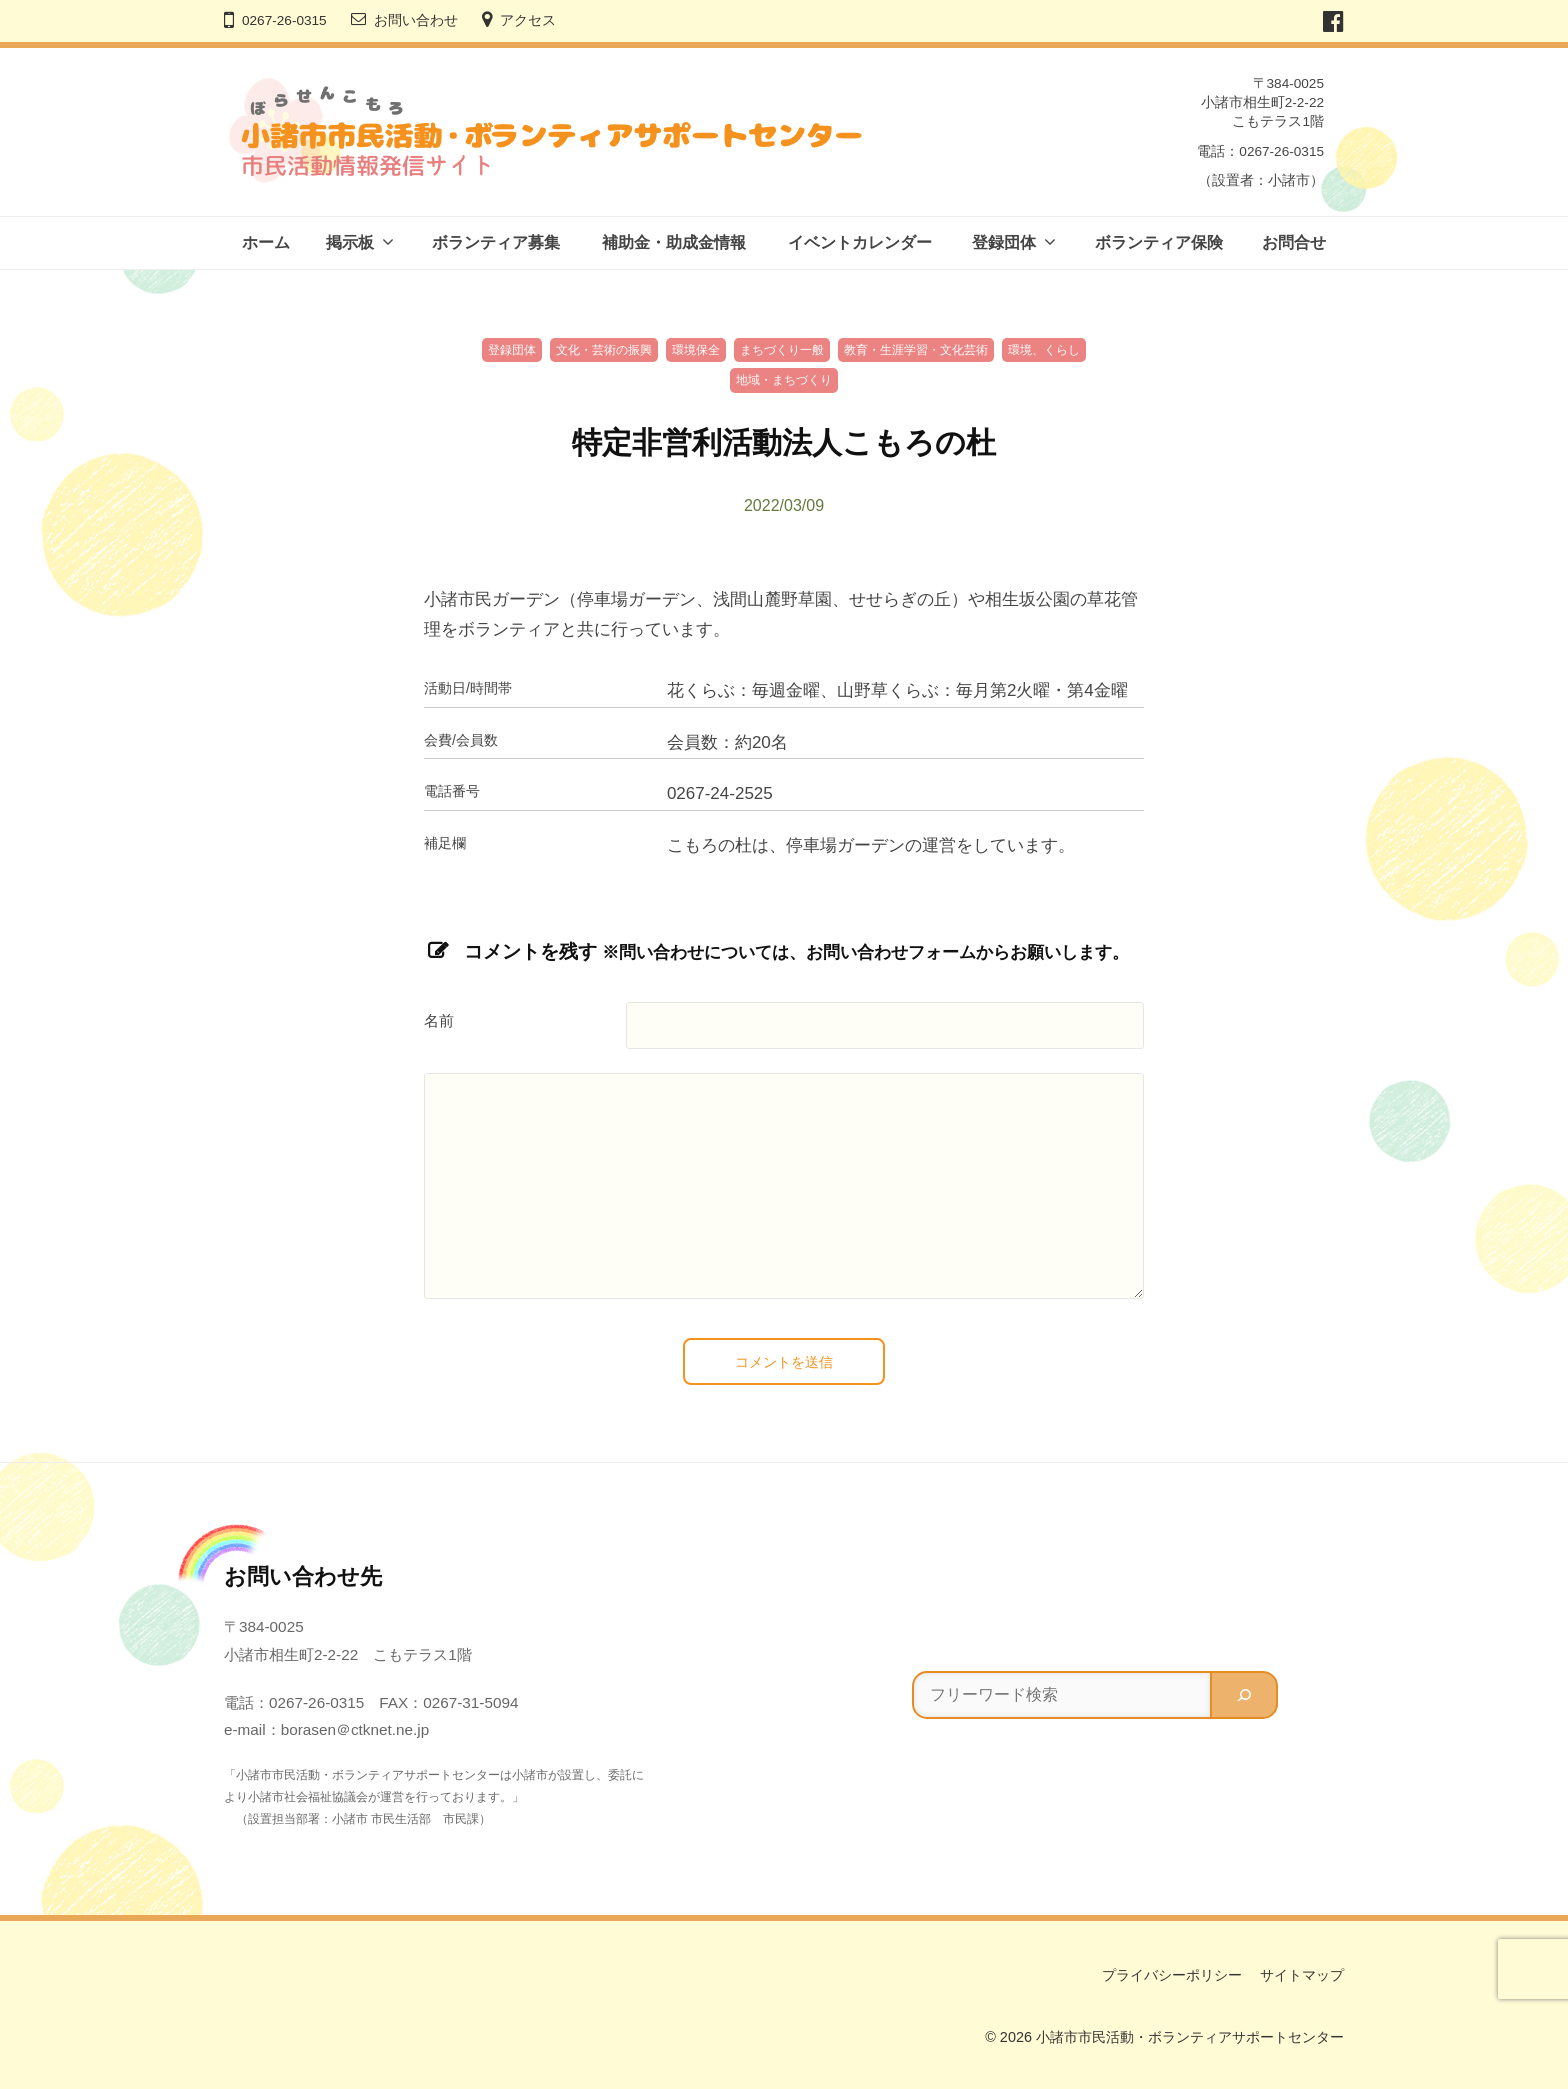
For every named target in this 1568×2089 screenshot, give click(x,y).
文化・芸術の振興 (604, 350)
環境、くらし (1044, 350)
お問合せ (1294, 242)
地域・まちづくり (784, 380)
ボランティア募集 (496, 242)
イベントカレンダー (860, 242)
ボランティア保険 (1159, 242)
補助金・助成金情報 (674, 242)
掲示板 (350, 242)
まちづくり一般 (782, 350)
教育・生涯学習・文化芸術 (916, 350)
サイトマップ (1302, 1975)
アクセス (528, 20)
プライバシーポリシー (1172, 1975)
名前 (439, 1021)
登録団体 (1004, 242)
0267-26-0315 (284, 20)
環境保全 (696, 350)
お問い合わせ (416, 20)
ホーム (266, 242)
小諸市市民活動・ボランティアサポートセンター (1190, 2037)
